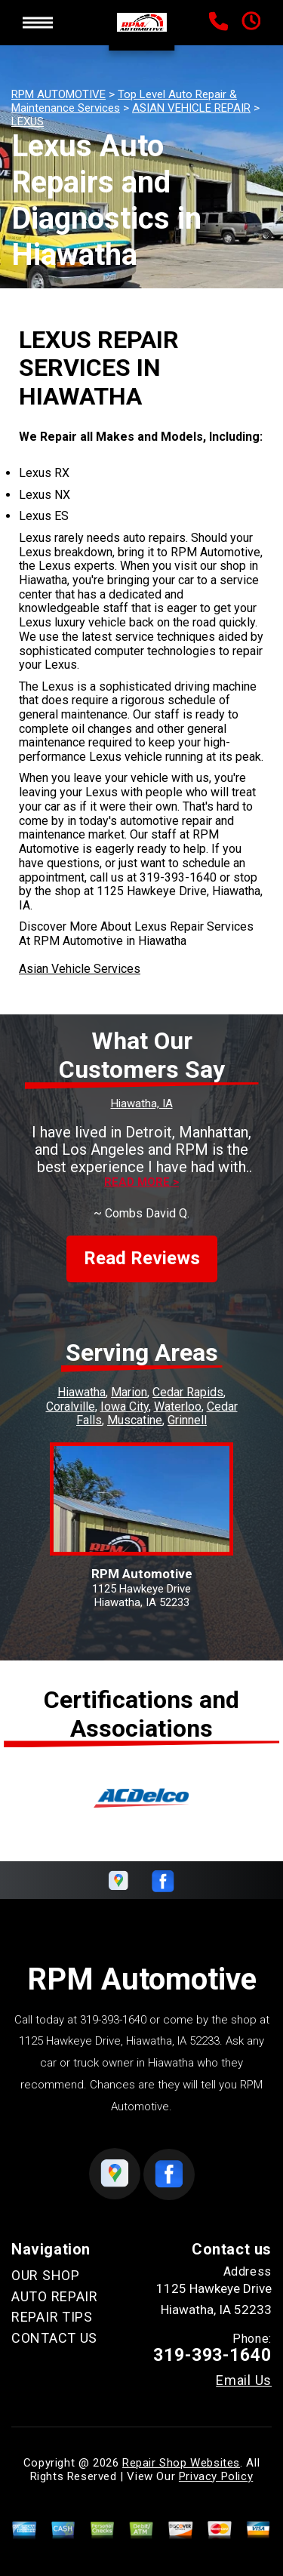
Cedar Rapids (187, 1392)
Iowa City (124, 1406)
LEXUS (27, 121)
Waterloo (177, 1406)
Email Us (244, 2380)
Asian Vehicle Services (79, 969)
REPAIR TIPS (52, 2317)
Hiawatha (81, 1392)
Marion (129, 1392)
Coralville (70, 1406)
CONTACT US (54, 2338)
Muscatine (134, 1420)
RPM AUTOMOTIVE (58, 94)
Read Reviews (142, 1258)
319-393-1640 (178, 877)
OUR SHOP (45, 2275)
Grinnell (187, 1420)
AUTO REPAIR (54, 2296)
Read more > (141, 1182)
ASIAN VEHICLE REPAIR (191, 108)
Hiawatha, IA (142, 1103)
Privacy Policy (216, 2476)
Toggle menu (38, 22)
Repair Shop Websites (181, 2463)
